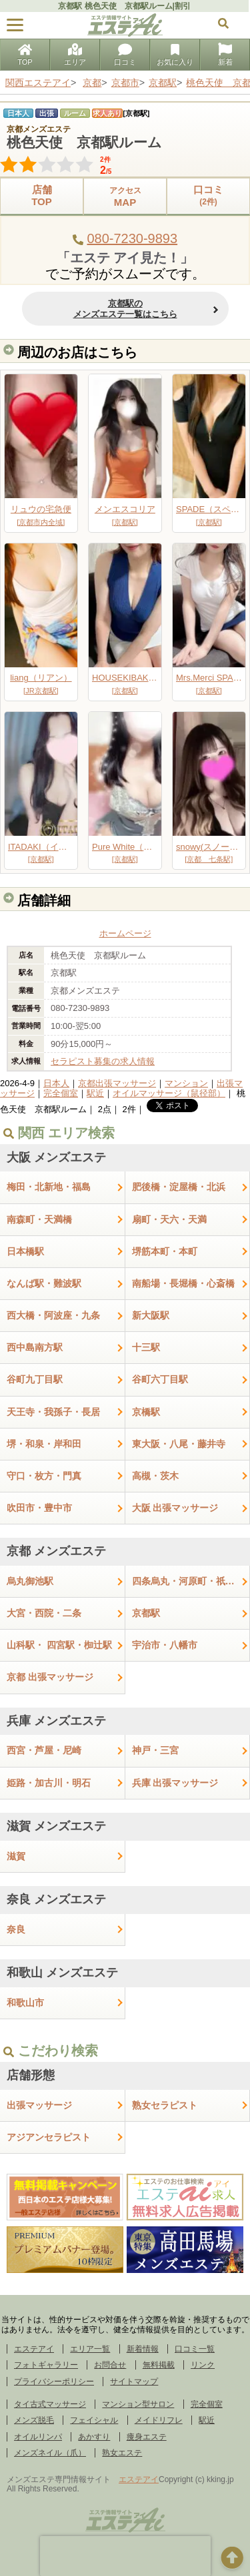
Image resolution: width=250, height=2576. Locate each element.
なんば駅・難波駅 (44, 1283)
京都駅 (146, 1613)
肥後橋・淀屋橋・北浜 (178, 1186)
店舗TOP (41, 195)
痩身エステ (147, 2436)
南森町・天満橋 (39, 1219)
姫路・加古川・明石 (49, 1782)
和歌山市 (25, 2002)
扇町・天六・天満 (169, 1219)
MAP (125, 196)
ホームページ (125, 933)
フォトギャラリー (46, 2365)
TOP (24, 56)
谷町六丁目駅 (160, 1379)
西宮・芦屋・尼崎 (44, 1750)
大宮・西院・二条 (44, 1613)
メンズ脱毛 (34, 2420)
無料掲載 (159, 2365)
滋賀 (16, 1856)
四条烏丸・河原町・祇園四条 (191, 1581)
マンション (186, 1083)
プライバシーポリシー (54, 2381)
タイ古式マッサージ (50, 2404)
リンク (203, 2365)
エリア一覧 (90, 2349)
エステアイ (34, 2349)
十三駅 (146, 1347)
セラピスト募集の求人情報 (103, 1061)
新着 (225, 56)
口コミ (125, 56)
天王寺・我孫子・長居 (53, 1412)
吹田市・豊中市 (39, 1507)
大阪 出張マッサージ (175, 1507)
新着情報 (143, 2349)
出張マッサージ (39, 2105)
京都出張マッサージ (117, 1083)
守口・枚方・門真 (44, 1475)
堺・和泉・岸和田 (44, 1444)
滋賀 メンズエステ (56, 1826)
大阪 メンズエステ (56, 1157)
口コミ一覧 (195, 2349)
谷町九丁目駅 (35, 1379)
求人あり (107, 113)
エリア (75, 56)
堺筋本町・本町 (164, 1251)
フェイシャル (94, 2420)
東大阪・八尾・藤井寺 (178, 1444)
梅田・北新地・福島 (49, 1186)
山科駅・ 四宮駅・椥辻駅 (59, 1645)
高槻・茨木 (155, 1475)
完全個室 (60, 1093)
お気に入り (175, 56)
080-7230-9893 (132, 238)
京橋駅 (146, 1412)
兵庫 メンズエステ (56, 1721)
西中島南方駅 (35, 1347)
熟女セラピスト (164, 2105)
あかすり (94, 2436)
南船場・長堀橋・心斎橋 (183, 1283)
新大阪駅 (150, 1315)
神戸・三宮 (155, 1750)
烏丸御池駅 (30, 1581)
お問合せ (110, 2365)
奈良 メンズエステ (56, 1899)
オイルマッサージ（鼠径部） (169, 1093)
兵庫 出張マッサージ (175, 1782)
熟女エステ (122, 2452)
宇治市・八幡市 (164, 1645)
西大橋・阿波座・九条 (53, 1315)
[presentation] (125, 2556)
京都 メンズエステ (56, 1551)
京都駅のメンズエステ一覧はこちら (125, 308)
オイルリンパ (38, 2436)
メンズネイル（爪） (50, 2452)
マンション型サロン (138, 2404)
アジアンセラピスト (49, 2137)
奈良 (16, 1929)
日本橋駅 (25, 1251)
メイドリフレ (159, 2420)
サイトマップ (134, 2381)
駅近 (95, 1093)
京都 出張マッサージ (50, 1677)
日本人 (56, 1083)
